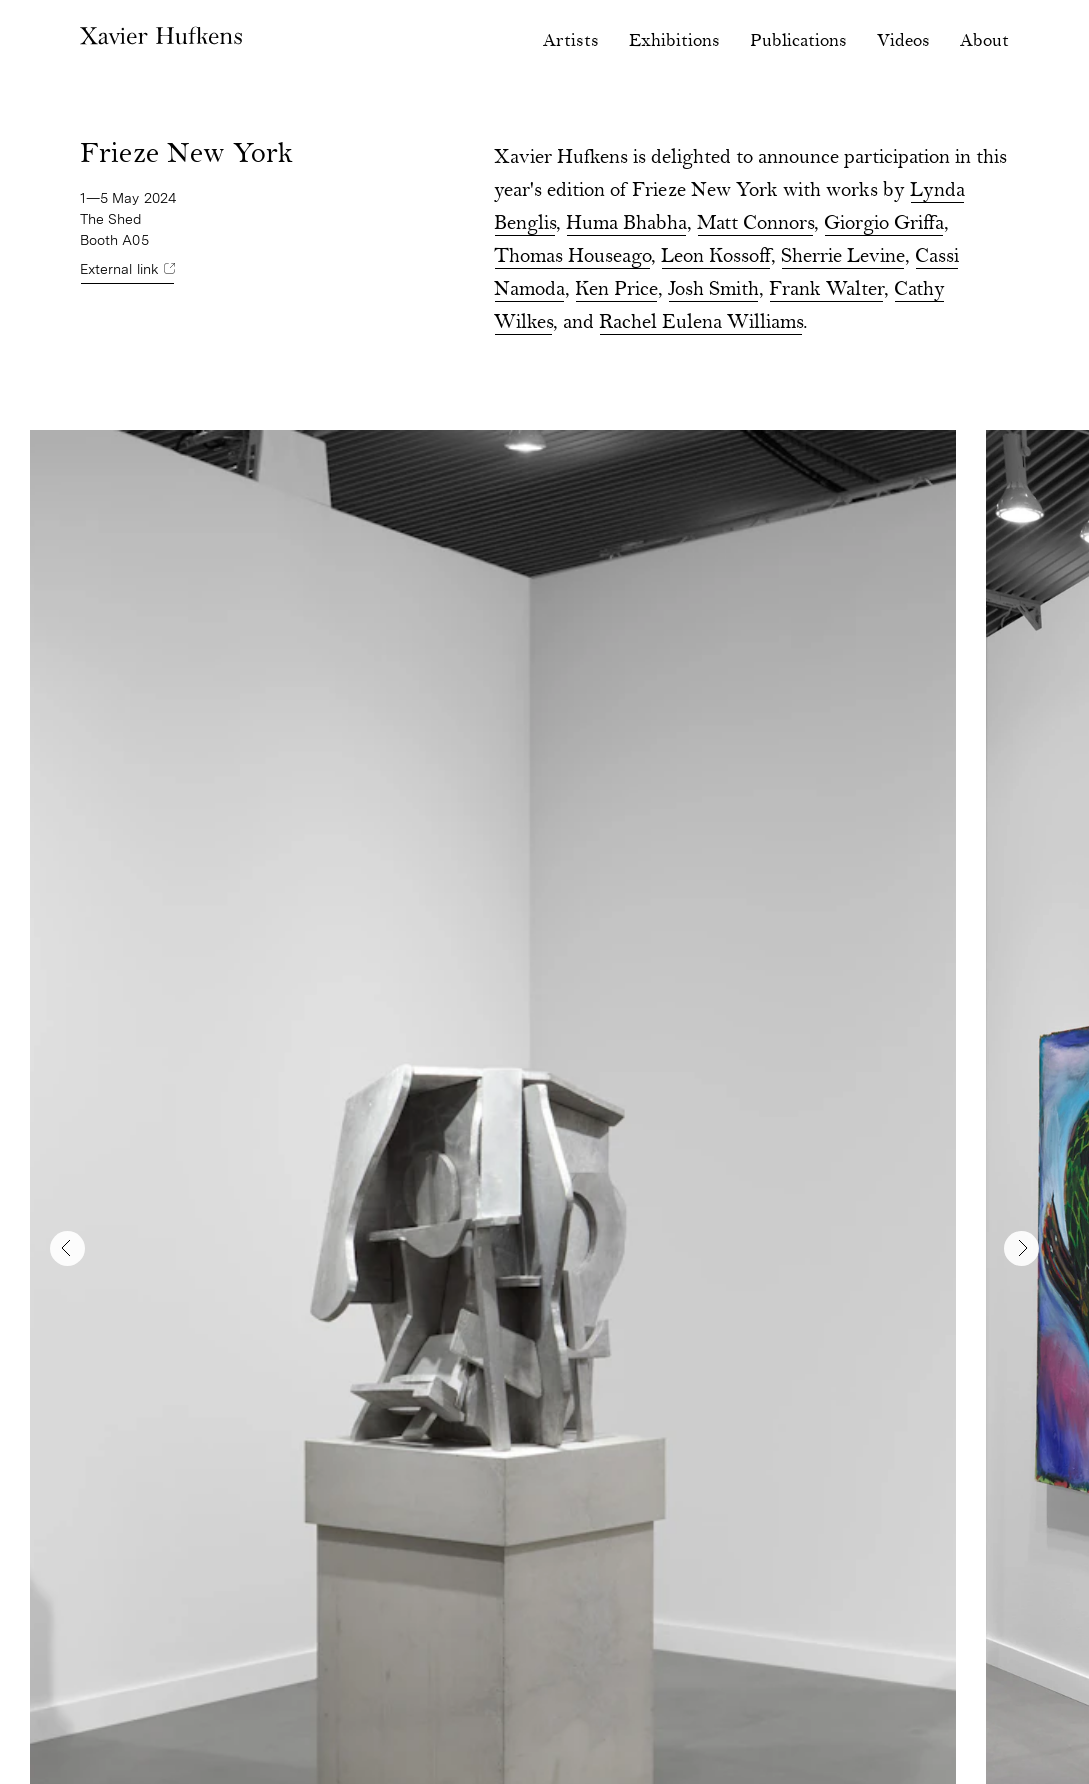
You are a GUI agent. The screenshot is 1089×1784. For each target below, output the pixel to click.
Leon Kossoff (716, 257)
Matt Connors (755, 224)
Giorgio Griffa (884, 224)
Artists (571, 41)
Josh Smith (713, 290)
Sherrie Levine (843, 257)
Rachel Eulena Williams (701, 323)
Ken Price (616, 290)
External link (119, 269)
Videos (903, 41)
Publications (798, 41)
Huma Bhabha (626, 224)
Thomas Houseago (572, 257)
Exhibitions (674, 41)
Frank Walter (826, 290)
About (984, 41)
